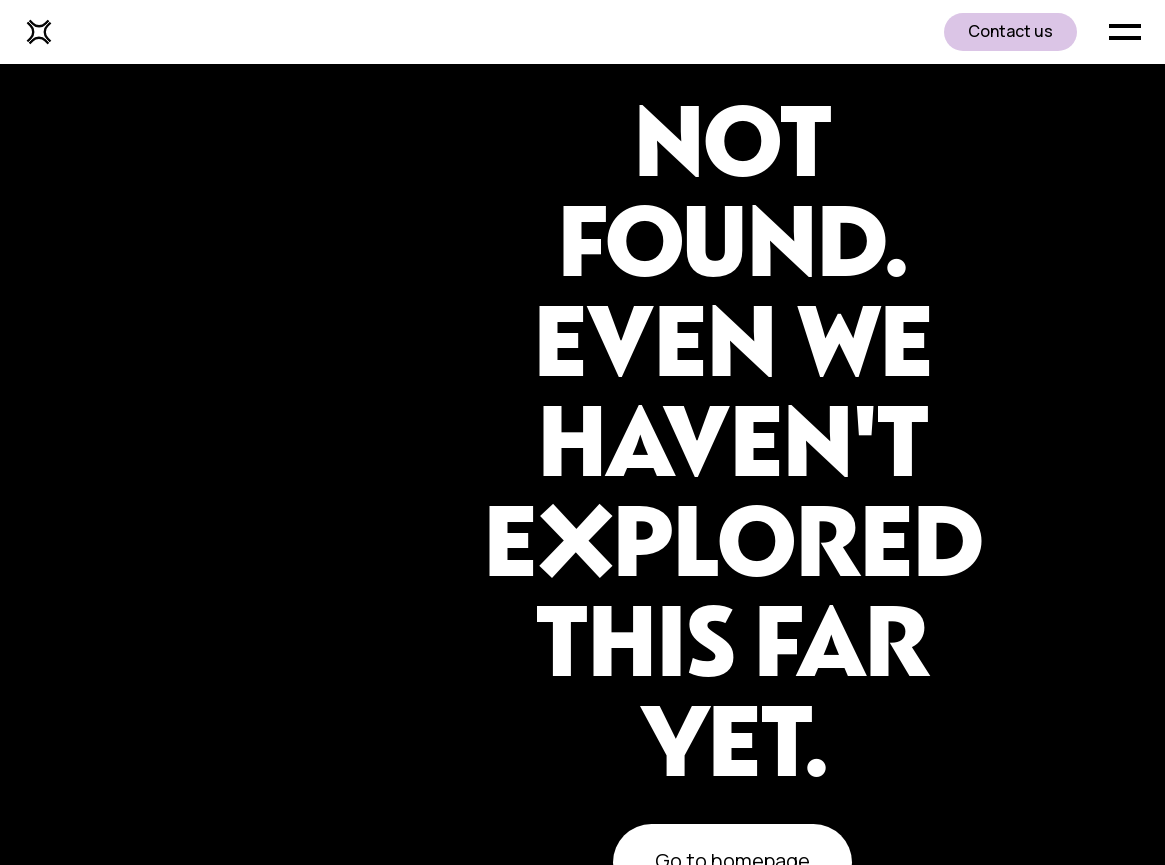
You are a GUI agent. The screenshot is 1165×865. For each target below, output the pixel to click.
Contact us (1010, 31)
